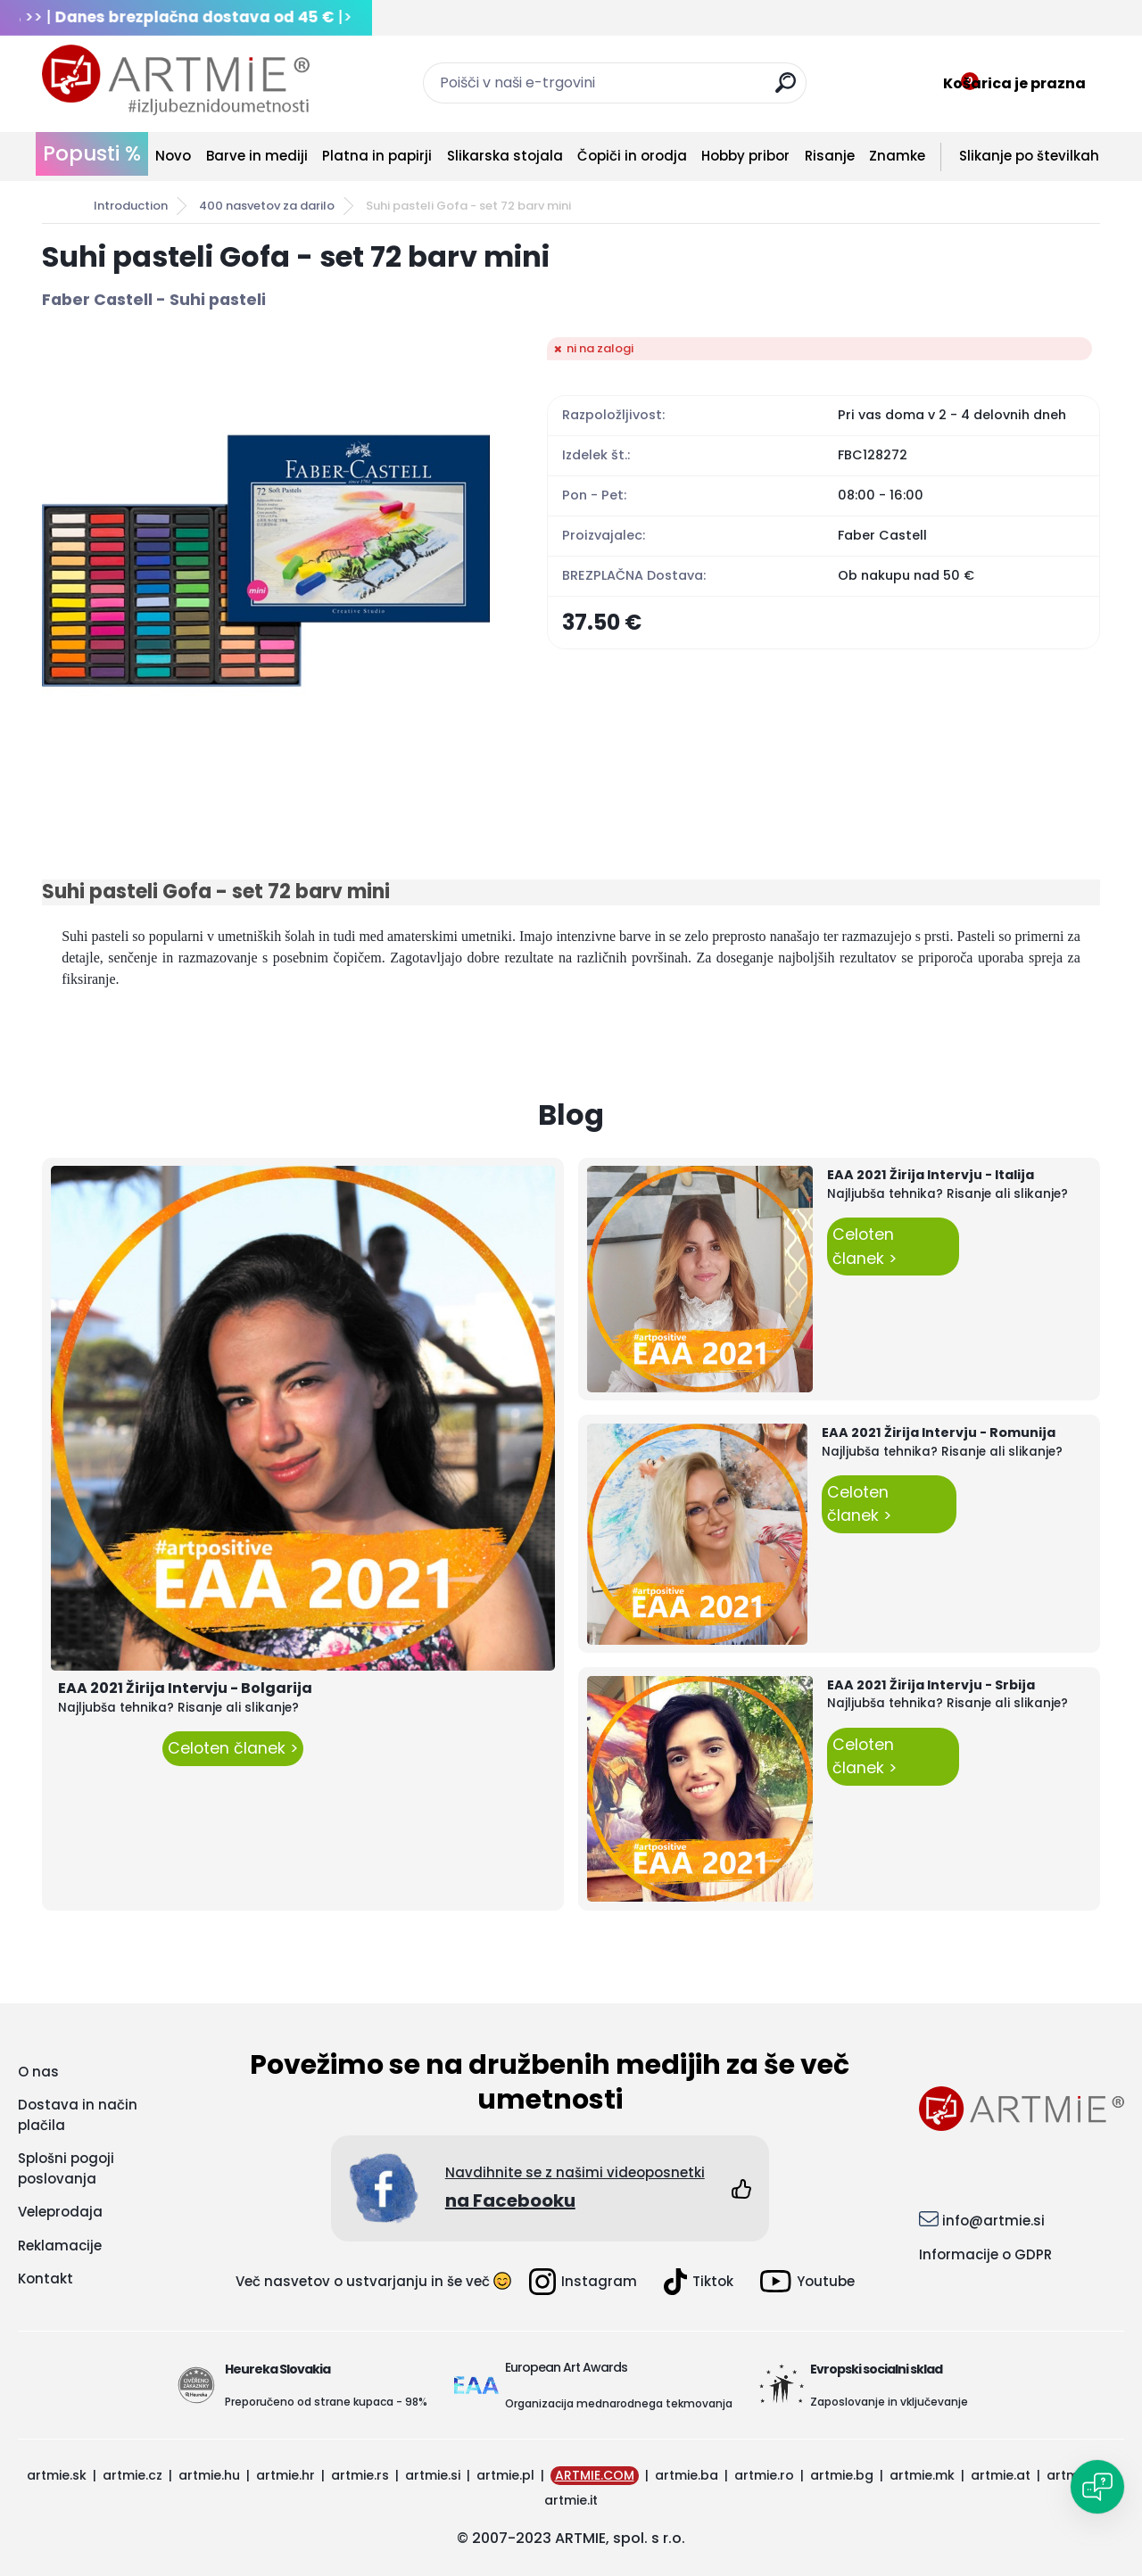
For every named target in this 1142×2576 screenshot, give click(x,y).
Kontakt (45, 2278)
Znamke (897, 155)
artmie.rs (360, 2475)
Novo (173, 155)
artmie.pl (505, 2475)
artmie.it (571, 2500)
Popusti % (92, 153)
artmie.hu (209, 2475)
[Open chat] (1097, 2487)
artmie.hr (285, 2475)
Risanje (830, 155)
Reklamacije (60, 2245)
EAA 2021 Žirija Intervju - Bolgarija (185, 1688)
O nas (38, 2071)
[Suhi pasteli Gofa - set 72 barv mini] (266, 561)
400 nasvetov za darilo (267, 205)
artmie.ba (686, 2475)
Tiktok (698, 2281)
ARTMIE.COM (594, 2475)
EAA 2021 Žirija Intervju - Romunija (938, 1432)
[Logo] (176, 80)
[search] (785, 89)
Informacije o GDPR (985, 2254)
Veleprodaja (60, 2211)
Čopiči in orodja (632, 155)
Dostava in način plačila (77, 2114)
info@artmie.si (993, 2220)
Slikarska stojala (505, 155)
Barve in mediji (257, 155)
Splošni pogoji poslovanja (66, 2168)
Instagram (583, 2281)
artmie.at (1000, 2475)
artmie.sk (57, 2475)
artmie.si (432, 2475)
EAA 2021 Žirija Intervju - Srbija (931, 1685)
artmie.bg (841, 2475)
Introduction (131, 205)
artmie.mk (922, 2475)
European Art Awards (566, 2367)
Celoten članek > (233, 1748)
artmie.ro (764, 2475)
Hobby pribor (745, 155)
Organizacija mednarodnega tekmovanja (618, 2403)
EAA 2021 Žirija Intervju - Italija (930, 1175)
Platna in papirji (377, 155)
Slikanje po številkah (1029, 155)
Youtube (807, 2281)
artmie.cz (132, 2475)
